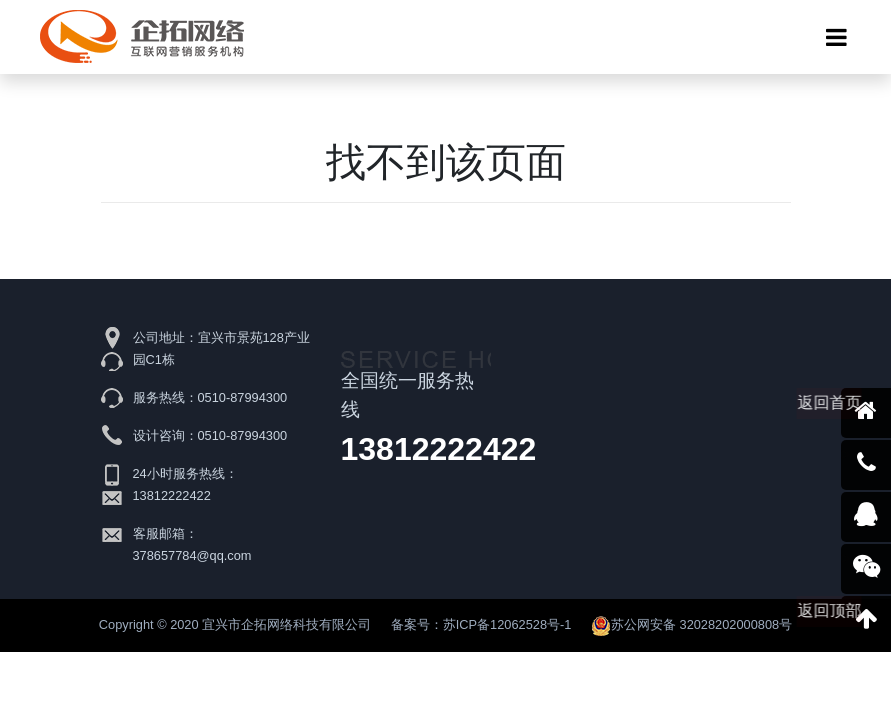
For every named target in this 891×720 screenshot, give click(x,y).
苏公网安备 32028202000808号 (691, 624)
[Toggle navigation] (836, 37)
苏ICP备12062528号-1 (507, 624)
